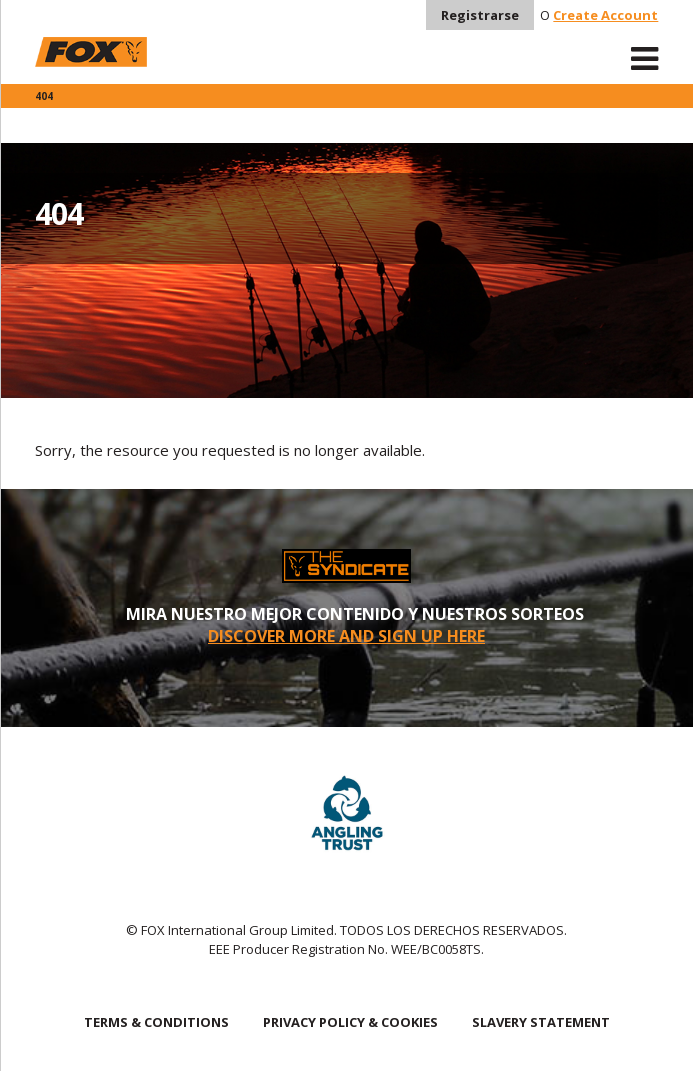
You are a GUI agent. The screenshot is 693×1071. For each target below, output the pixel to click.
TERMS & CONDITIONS (156, 1022)
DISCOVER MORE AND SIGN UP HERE (346, 636)
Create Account (605, 15)
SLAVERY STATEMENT (541, 1022)
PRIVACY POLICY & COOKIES (350, 1022)
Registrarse (480, 15)
